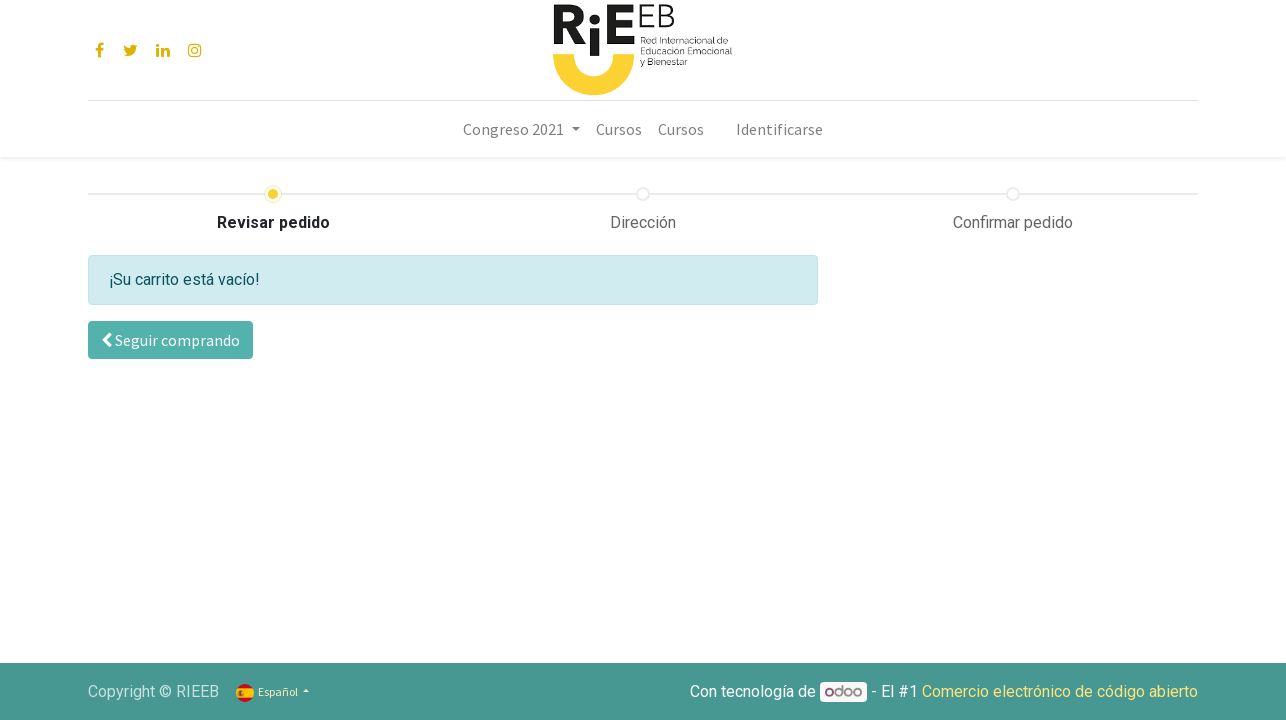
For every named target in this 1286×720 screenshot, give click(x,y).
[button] (170, 340)
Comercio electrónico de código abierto (1060, 691)
